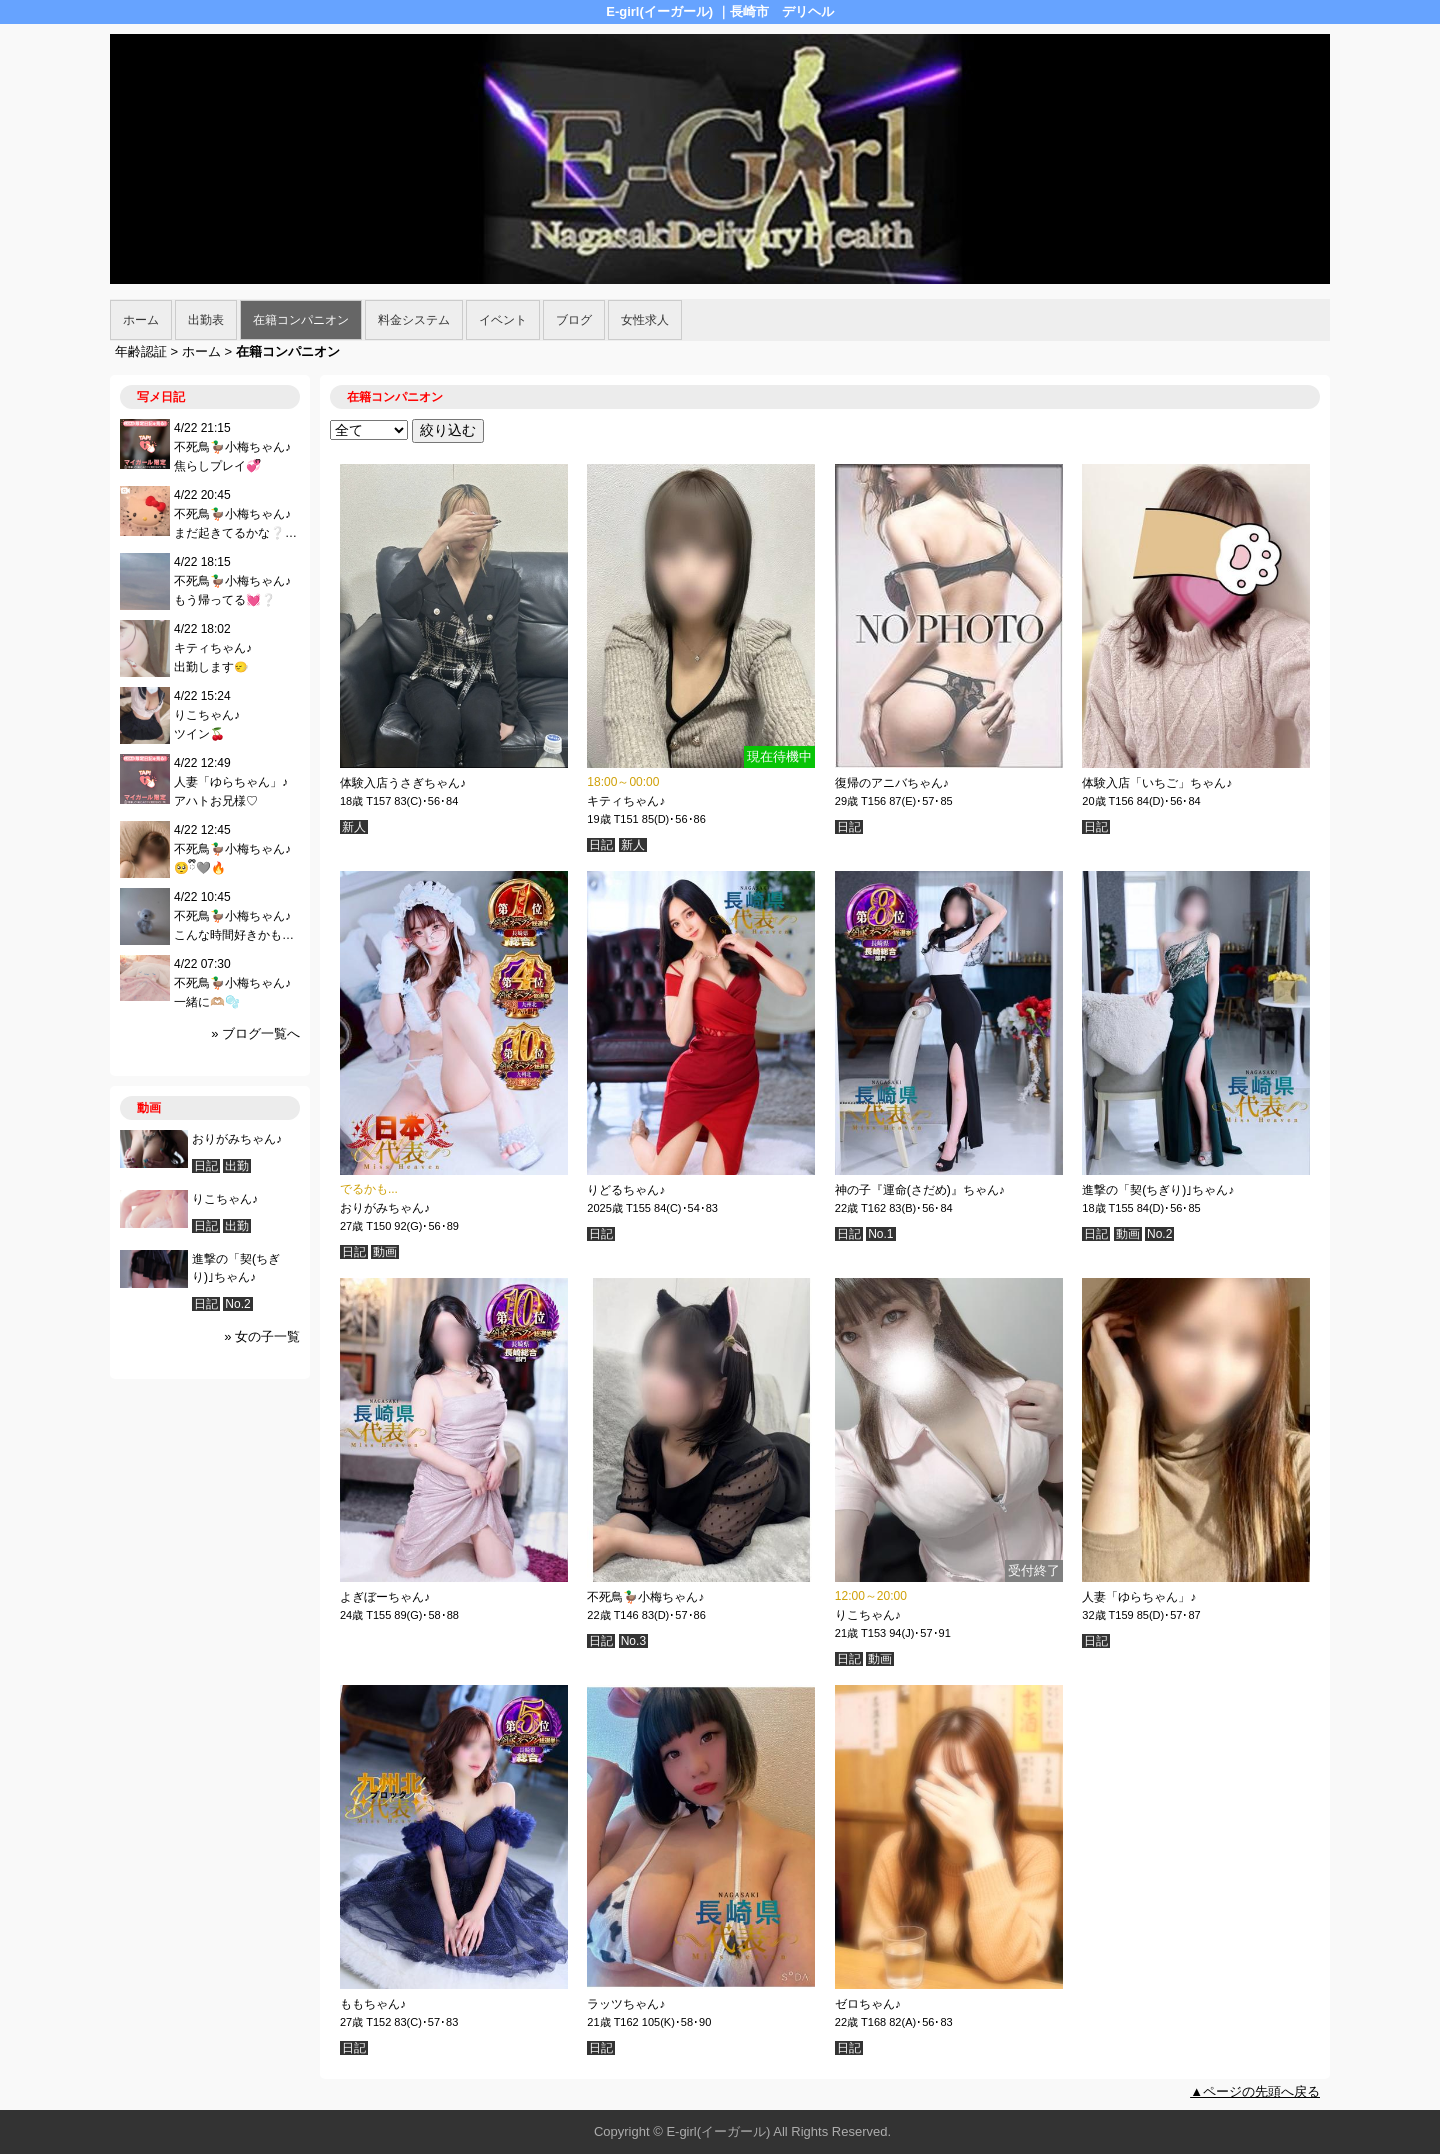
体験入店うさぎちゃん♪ (403, 783)
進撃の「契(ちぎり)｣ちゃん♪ (1158, 1190)
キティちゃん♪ (626, 801)
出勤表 (206, 320)
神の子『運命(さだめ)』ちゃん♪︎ (920, 1190)
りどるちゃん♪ (626, 1190)
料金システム (414, 320)
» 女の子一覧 (262, 1336)
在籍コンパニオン (301, 320)
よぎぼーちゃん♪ (385, 1597)
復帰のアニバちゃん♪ (892, 783)
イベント (503, 320)
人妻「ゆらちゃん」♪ (1139, 1597)
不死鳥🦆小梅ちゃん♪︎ (645, 1597)
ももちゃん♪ (373, 2004)
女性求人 (645, 320)
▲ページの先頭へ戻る (1255, 2091)
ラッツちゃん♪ (626, 2004)
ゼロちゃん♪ (868, 2004)
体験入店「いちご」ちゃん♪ (1157, 783)
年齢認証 (141, 351)
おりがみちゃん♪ (385, 1208)
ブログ (574, 320)
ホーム (141, 320)
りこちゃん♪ (868, 1615)
